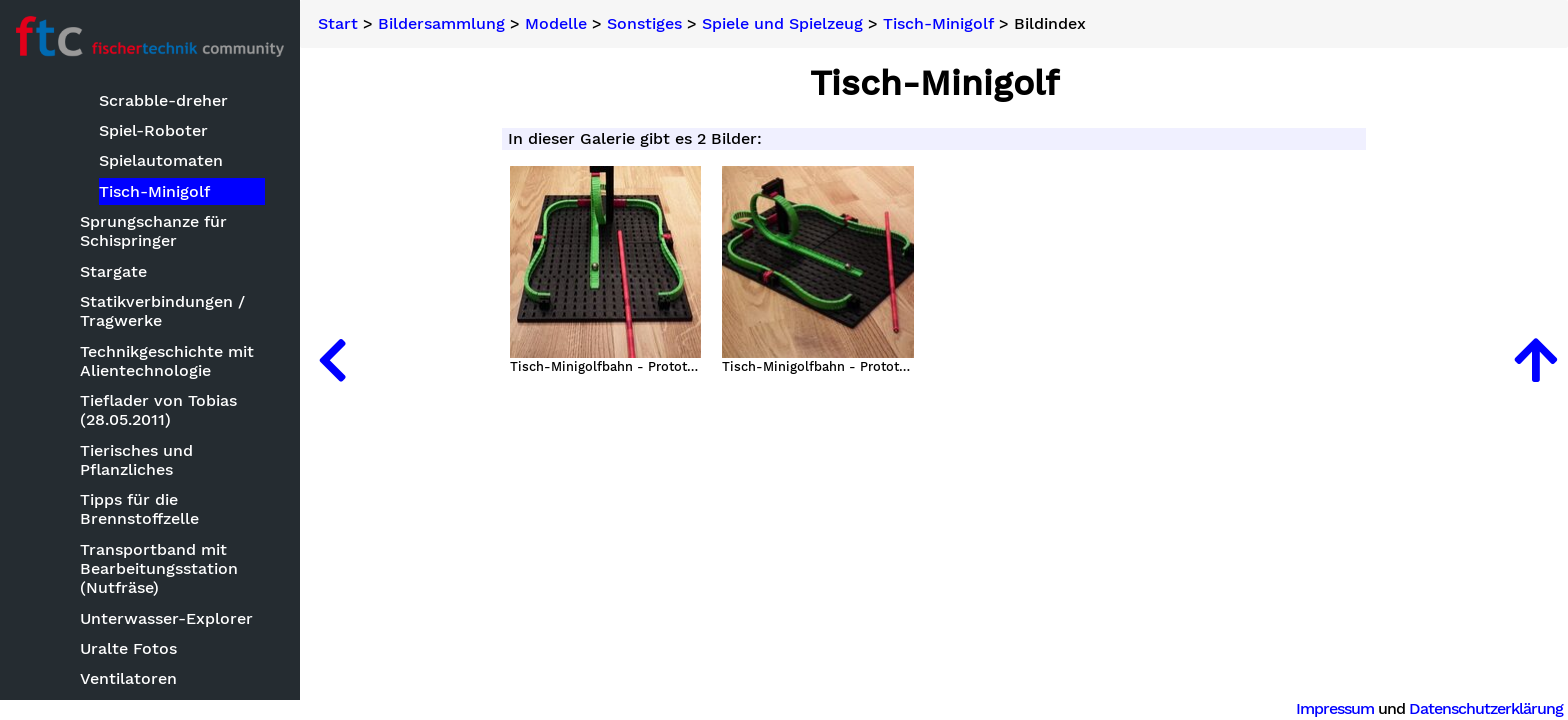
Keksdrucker (109, 472)
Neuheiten (62, 144)
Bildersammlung (85, 178)
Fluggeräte (103, 393)
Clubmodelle (110, 362)
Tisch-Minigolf (938, 24)
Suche (46, 111)
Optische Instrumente (146, 674)
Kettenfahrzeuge (125, 503)
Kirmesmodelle (119, 533)
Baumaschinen (118, 301)
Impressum (1335, 708)
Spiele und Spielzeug (782, 24)
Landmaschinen (122, 613)
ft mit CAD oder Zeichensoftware (126, 433)
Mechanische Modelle (145, 644)
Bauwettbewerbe (109, 241)
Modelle (73, 271)
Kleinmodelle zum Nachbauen (131, 574)
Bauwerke (100, 332)
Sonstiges (644, 24)
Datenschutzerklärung (1486, 708)
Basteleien (82, 210)
